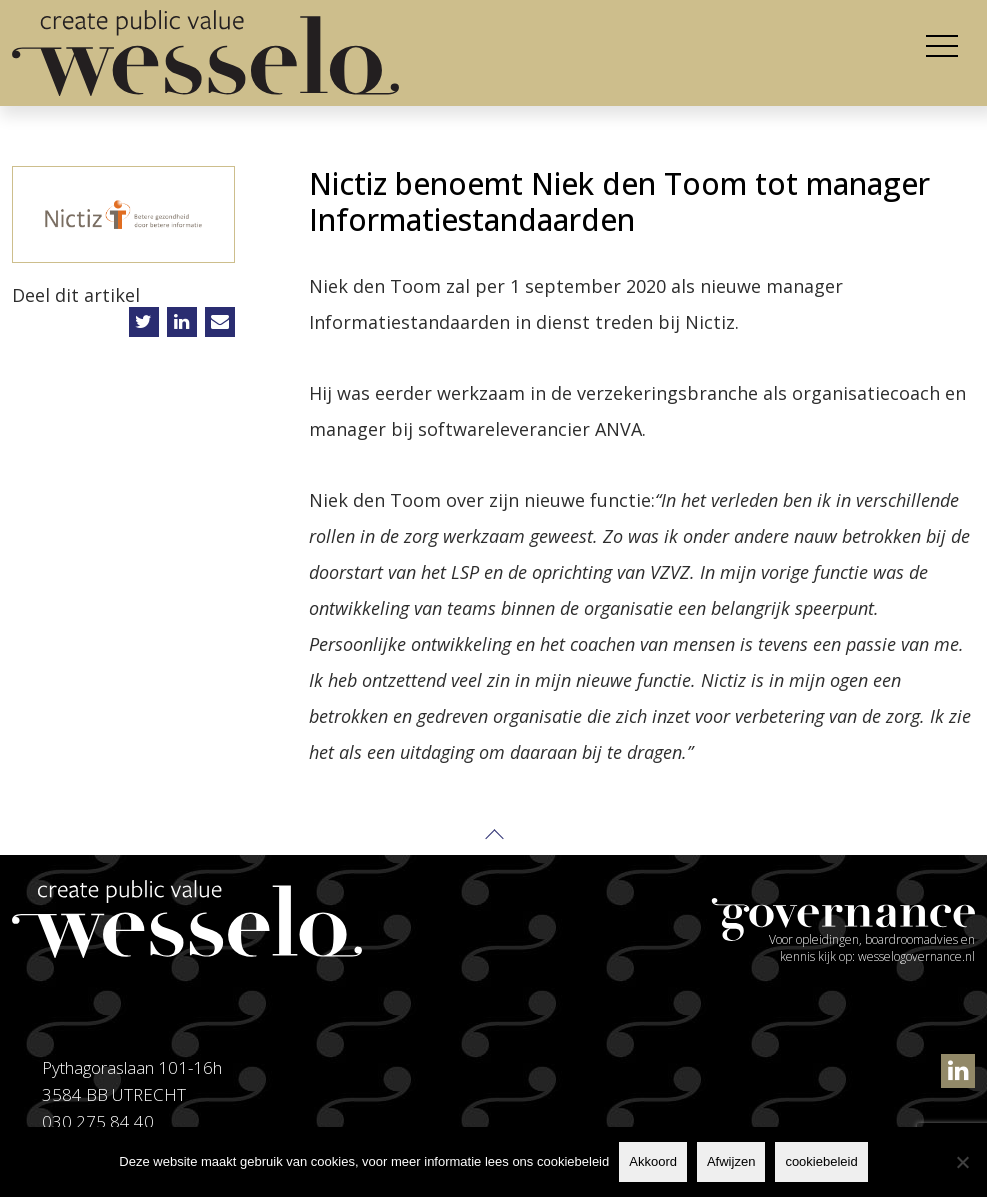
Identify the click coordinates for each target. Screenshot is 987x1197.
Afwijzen (731, 1161)
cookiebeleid (821, 1161)
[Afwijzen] (962, 1162)
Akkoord (653, 1161)
